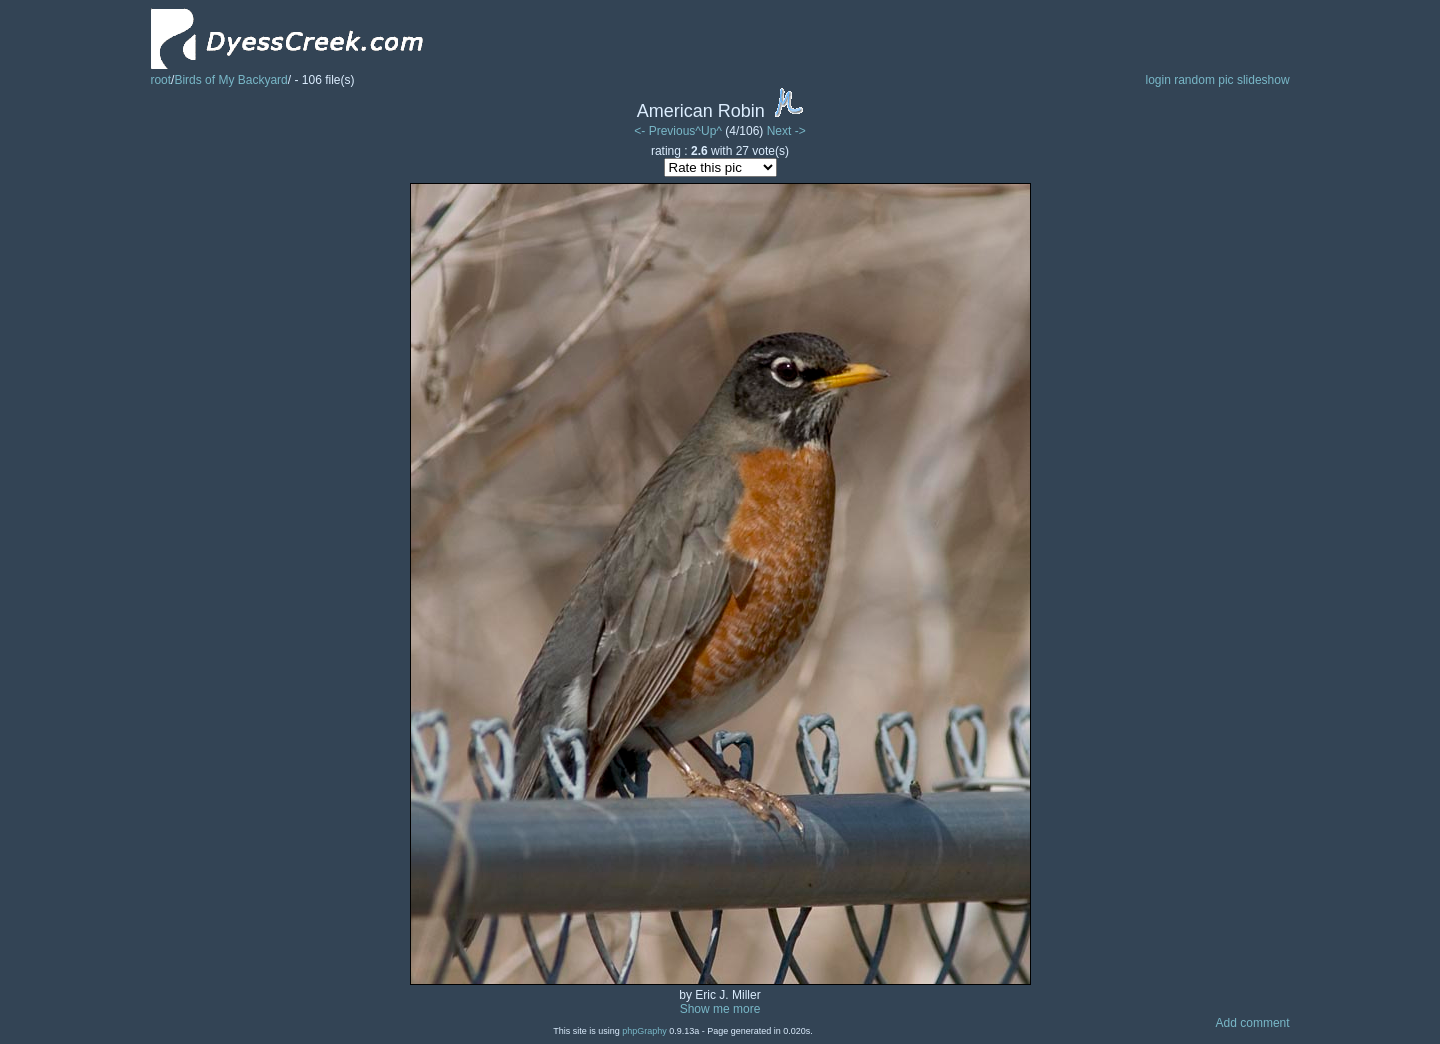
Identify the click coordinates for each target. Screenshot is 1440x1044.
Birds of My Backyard (230, 80)
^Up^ (708, 131)
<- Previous (664, 131)
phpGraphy (644, 1031)
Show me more (720, 1009)
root (160, 80)
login (1157, 80)
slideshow (1263, 80)
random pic (1203, 80)
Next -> (786, 131)
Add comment (1253, 1023)
